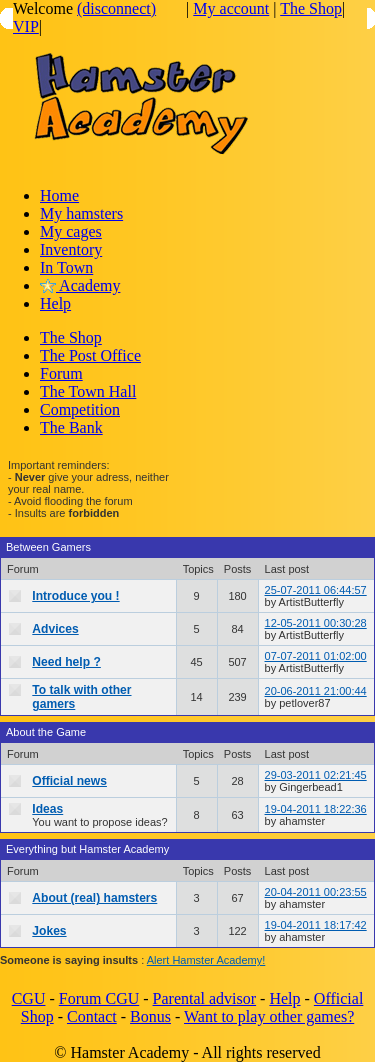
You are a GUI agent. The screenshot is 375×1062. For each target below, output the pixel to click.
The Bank (71, 427)
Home (59, 195)
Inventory (71, 249)
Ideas (47, 809)
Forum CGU (99, 998)
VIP (26, 26)
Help (55, 303)
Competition (80, 409)
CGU (29, 998)
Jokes (49, 931)
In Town (66, 267)
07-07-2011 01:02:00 (316, 656)
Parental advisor (205, 998)
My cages (71, 231)
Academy (80, 285)
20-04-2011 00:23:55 (316, 892)
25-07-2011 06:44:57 (316, 590)
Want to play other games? (269, 1016)
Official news (69, 781)
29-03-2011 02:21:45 (316, 775)
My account (231, 8)
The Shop (311, 8)
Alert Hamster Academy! (206, 960)
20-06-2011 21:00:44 (316, 691)
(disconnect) (116, 8)
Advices (55, 629)
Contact (92, 1016)
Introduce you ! (75, 596)
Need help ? (66, 662)
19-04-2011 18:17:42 (316, 925)
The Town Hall (88, 391)
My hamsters (81, 213)
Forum (61, 373)
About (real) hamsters (94, 898)
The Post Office (90, 355)
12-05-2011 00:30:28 (316, 623)
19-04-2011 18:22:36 (316, 809)
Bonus (150, 1016)
